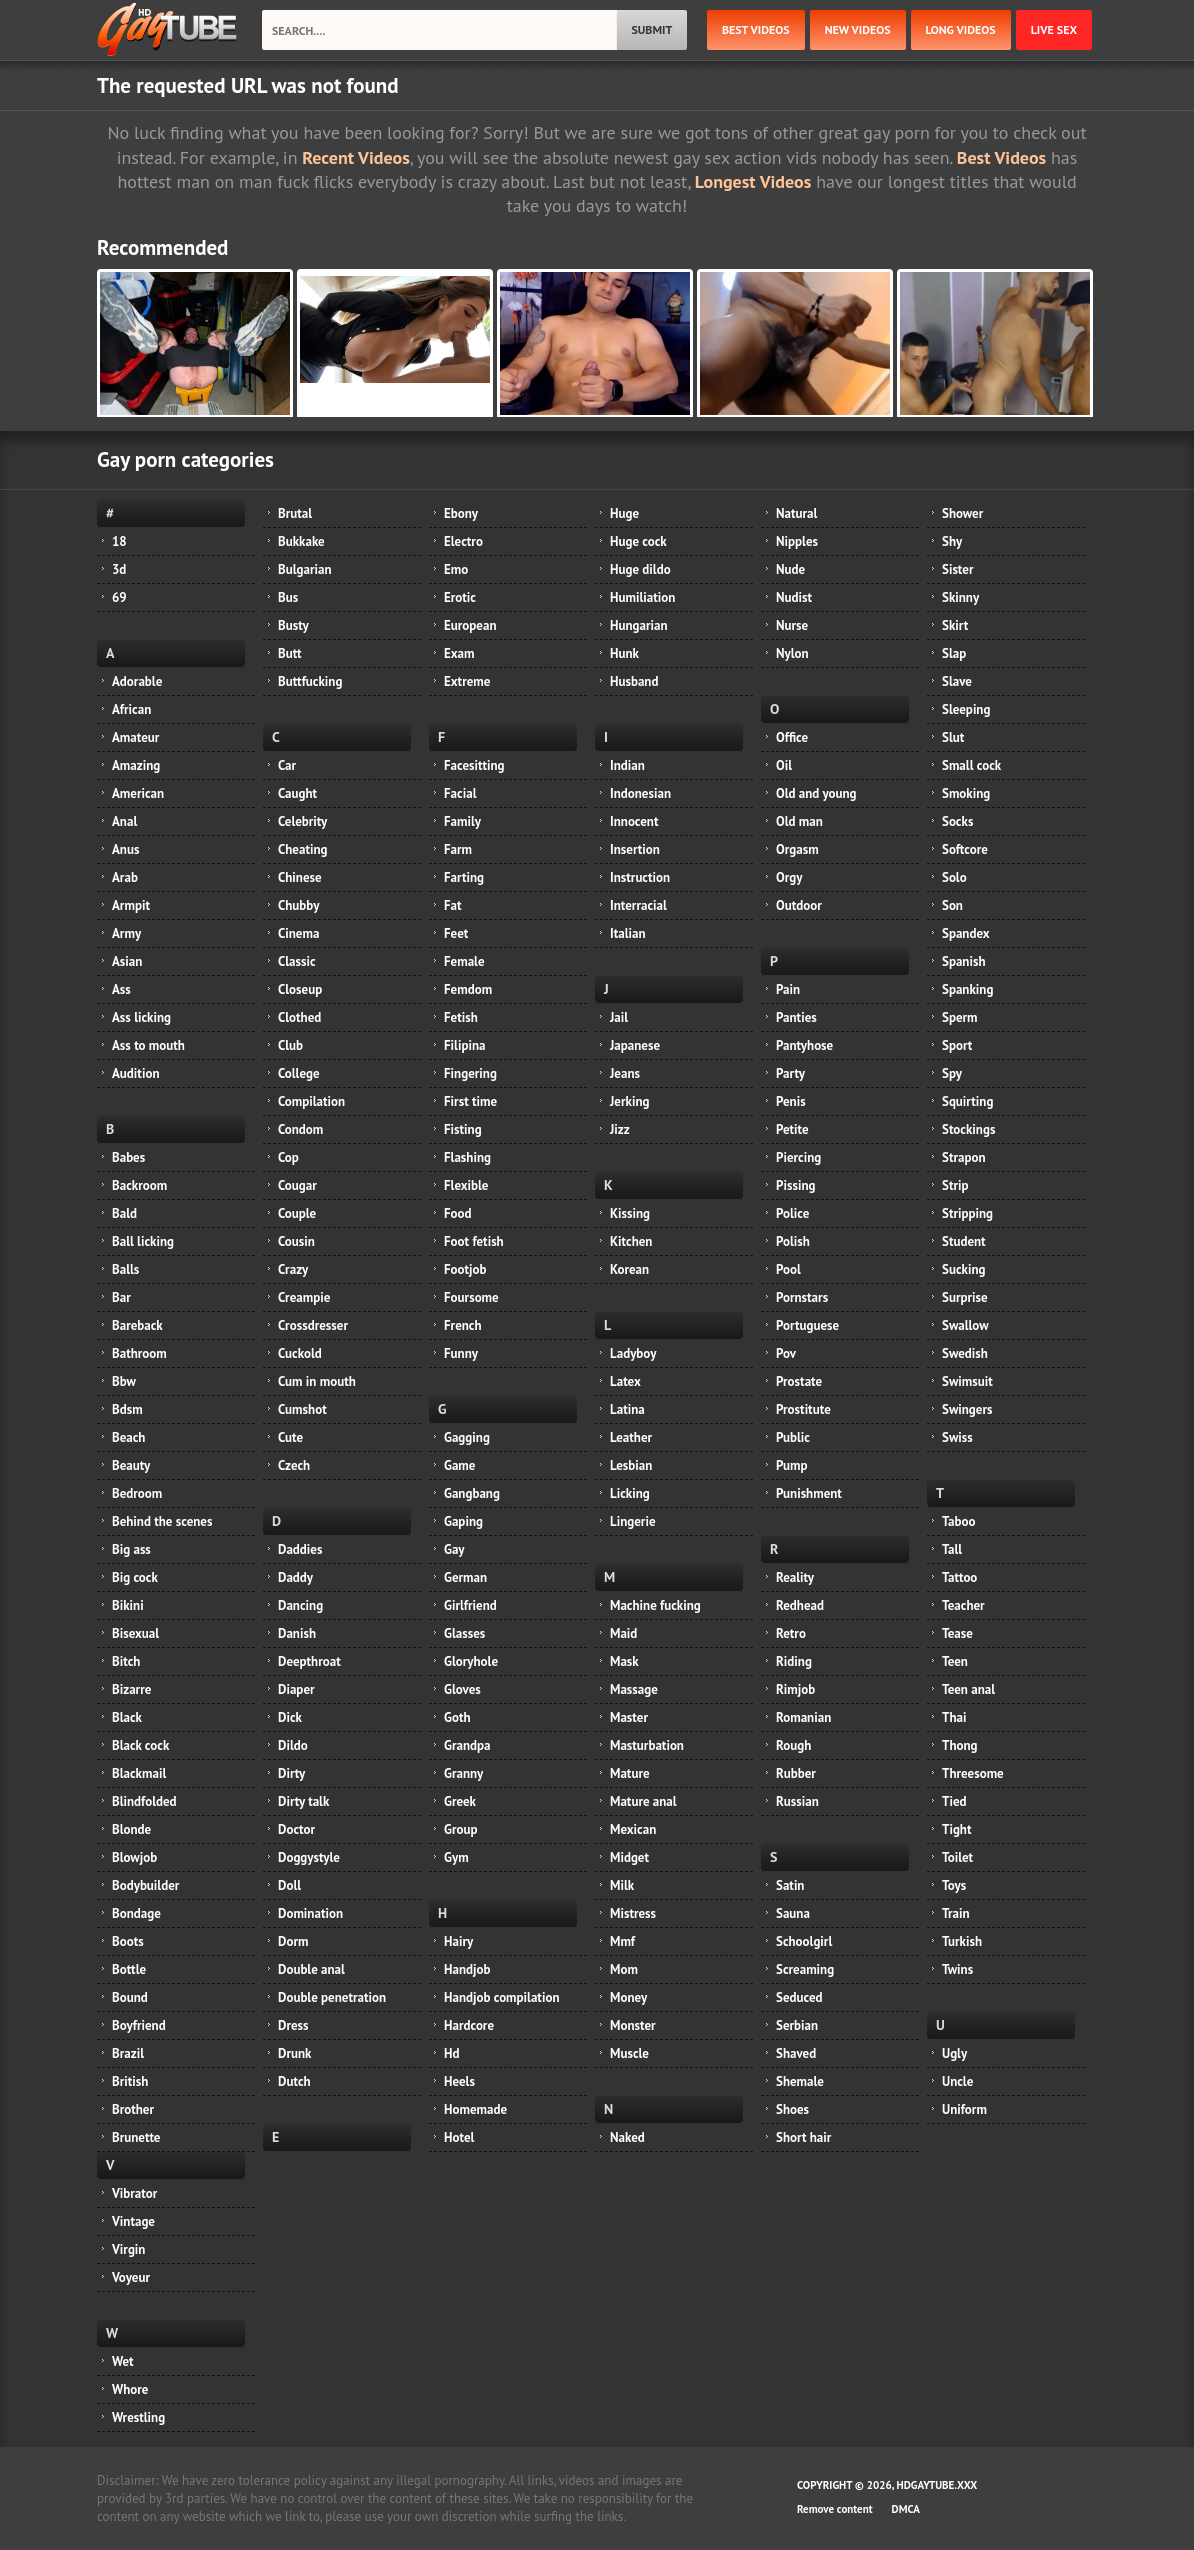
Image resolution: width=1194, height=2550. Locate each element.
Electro (463, 541)
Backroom (139, 1185)
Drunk (294, 2053)
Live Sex (1054, 29)
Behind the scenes (162, 1521)
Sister (958, 569)
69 (119, 597)
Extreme (467, 681)
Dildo (293, 1745)
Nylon (792, 653)
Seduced (799, 1997)
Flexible (466, 1185)
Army (126, 933)
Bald (124, 1213)
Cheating (303, 849)
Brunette (136, 2137)
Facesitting (474, 765)
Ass (121, 989)
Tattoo (959, 1577)
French (463, 1325)
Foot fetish (474, 1241)
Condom (300, 1129)
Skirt (955, 625)
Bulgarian (305, 569)
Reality (795, 1577)
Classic (297, 961)
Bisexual (135, 1633)
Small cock (971, 765)
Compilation (311, 1101)
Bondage (136, 1913)
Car (287, 765)
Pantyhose (804, 1045)
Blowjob (134, 1857)
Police (792, 1213)
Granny (463, 1773)
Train (956, 1913)
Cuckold (300, 1353)
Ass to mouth (148, 1045)
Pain (788, 989)
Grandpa (467, 1745)
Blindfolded (144, 1801)
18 (119, 541)
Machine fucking (655, 1605)
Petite (792, 1129)
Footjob (465, 1269)
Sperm (960, 1017)
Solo (954, 877)
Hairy (458, 1941)
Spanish (964, 961)
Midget (629, 1857)
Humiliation (642, 597)
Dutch (294, 2081)
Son (952, 905)
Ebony (461, 513)
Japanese (635, 1045)
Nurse (792, 625)
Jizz (620, 1129)
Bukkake (301, 541)
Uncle (957, 2081)
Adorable (137, 681)
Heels (459, 2081)
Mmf (622, 1941)
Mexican (633, 1829)
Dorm (293, 1941)
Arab (125, 877)
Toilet (957, 1857)
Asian (127, 961)
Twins (957, 1969)
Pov (786, 1353)
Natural (796, 513)
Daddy (295, 1577)
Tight (956, 1829)
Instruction (640, 877)
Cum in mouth (317, 1381)
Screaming (805, 1969)
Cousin (296, 1241)
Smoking (966, 793)
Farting (464, 877)
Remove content (835, 2509)
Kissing (630, 1213)
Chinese (300, 877)
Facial (460, 793)
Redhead (800, 1605)
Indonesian (640, 793)
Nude (790, 569)
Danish (297, 1633)
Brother (133, 2109)
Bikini (128, 1605)
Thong (960, 1745)
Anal (124, 821)
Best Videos (1001, 157)
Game (459, 1465)
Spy (952, 1073)
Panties (796, 1017)
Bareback (137, 1325)
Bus (288, 597)
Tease (957, 1633)
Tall (952, 1549)
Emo (456, 569)
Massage (634, 1689)
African (131, 709)
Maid (623, 1633)
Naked (627, 2137)
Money (628, 1997)
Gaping (463, 1521)
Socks (957, 821)
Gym (456, 1857)
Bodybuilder (145, 1885)
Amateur (135, 737)
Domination (310, 1913)
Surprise (965, 1297)
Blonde (131, 1829)
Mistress (633, 1913)
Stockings (968, 1129)
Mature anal (643, 1801)
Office (792, 737)
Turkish (962, 1941)
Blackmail (139, 1773)
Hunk (624, 653)
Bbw (124, 1381)
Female (464, 961)
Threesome (973, 1773)
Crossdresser (313, 1325)
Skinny (960, 597)
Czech (294, 1465)
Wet (123, 2361)
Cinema (298, 933)
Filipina (464, 1045)
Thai (954, 1717)
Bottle (129, 1969)
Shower (962, 513)
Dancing (300, 1605)
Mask (624, 1661)
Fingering (470, 1073)
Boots (128, 1941)
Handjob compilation (501, 1997)
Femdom (468, 989)
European (470, 625)
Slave (957, 681)
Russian (797, 1801)
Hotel (459, 2137)
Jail (619, 1017)
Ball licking (143, 1241)
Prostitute (803, 1409)
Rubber (796, 1773)
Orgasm (797, 849)
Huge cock (638, 541)
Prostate (799, 1381)
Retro (791, 1633)
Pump (792, 1465)
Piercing (798, 1157)
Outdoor (799, 905)
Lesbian (631, 1465)
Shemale (800, 2081)
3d (119, 569)
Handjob (467, 1969)
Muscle (629, 2053)
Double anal (311, 1969)
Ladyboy (633, 1353)
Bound (130, 1997)
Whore (130, 2389)
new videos (858, 29)
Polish (793, 1241)
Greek (460, 1801)
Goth (457, 1717)
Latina (627, 1409)
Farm (458, 849)
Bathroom (139, 1353)
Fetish (461, 1017)
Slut (953, 737)
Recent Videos (355, 157)
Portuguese (807, 1325)
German (465, 1577)
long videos (961, 29)
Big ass (131, 1549)
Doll (289, 1885)
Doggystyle (309, 1857)
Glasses (464, 1633)
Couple (297, 1213)
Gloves (462, 1689)
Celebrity (302, 821)
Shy (952, 541)
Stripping (967, 1213)
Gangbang (472, 1493)
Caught (297, 793)
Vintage (133, 2221)
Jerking (629, 1101)
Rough (793, 1745)
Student (964, 1241)
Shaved (796, 2053)
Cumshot (302, 1409)
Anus (125, 849)
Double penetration (332, 1997)
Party (790, 1073)
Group (460, 1829)
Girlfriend (470, 1605)
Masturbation (647, 1745)
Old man (799, 821)
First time (470, 1101)
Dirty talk (303, 1801)
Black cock (140, 1745)
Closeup (300, 989)
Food (458, 1213)
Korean (629, 1269)
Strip (955, 1185)
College (299, 1073)
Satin (790, 1885)
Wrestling (138, 2417)
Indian (627, 765)
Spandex (966, 933)
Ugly (954, 2053)
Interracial (638, 905)
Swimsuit (967, 1381)
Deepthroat (309, 1661)
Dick (290, 1717)
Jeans (625, 1073)
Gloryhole (471, 1661)
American (138, 793)
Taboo (958, 1521)
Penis (791, 1101)
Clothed (299, 1017)
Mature (630, 1773)
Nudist (794, 597)
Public (793, 1437)
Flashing (467, 1157)
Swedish (965, 1353)
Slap (954, 653)
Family (462, 821)
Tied (954, 1801)
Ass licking (141, 1017)
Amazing (136, 765)
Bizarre (131, 1689)
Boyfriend (139, 2025)
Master (629, 1717)
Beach (128, 1437)
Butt (290, 653)
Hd (451, 2053)
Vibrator (134, 2193)
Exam (459, 653)
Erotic (460, 597)
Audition (135, 1073)
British (130, 2081)
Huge (624, 513)
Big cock (135, 1577)
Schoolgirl (804, 1941)
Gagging (467, 1437)
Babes (128, 1157)
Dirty (291, 1773)
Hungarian (639, 625)
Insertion (635, 849)
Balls (125, 1269)
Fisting (463, 1129)
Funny (461, 1353)
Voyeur (131, 2277)
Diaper (296, 1689)
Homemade (475, 2109)
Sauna (793, 1913)
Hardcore (469, 2025)
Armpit (131, 905)
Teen (955, 1661)
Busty (293, 625)
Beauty (131, 1465)
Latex (625, 1381)
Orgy (789, 877)
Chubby (298, 905)
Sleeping (966, 709)
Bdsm (127, 1409)
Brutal (295, 513)
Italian (628, 933)
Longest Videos (753, 181)
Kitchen (631, 1241)
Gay (454, 1549)
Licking (630, 1493)
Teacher (963, 1605)
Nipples (797, 541)
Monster (633, 2025)
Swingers (967, 1409)
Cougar (297, 1185)
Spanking (967, 989)
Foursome (471, 1297)
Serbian (797, 2025)
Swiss (957, 1437)
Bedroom (137, 1493)
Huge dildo (640, 569)
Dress (293, 2025)
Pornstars (802, 1297)
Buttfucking (310, 681)
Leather (631, 1437)
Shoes (792, 2109)
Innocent (634, 821)
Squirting (967, 1101)
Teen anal (968, 1689)
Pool (788, 1269)
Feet (456, 933)
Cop (288, 1157)
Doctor (296, 1829)
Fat (453, 905)
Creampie (304, 1297)
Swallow (965, 1325)
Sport (957, 1045)
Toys (954, 1885)
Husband (634, 681)
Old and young (816, 793)
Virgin (128, 2249)
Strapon (964, 1157)
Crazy (293, 1269)
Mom (624, 1969)
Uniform (964, 2109)
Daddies (300, 1549)
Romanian (803, 1717)
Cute (290, 1437)
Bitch (126, 1661)
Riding (794, 1661)
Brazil (128, 2053)
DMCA (906, 2509)
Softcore (965, 849)
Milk (622, 1885)
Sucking (963, 1269)
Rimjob (795, 1689)
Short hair (803, 2137)
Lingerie (633, 1521)
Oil (784, 765)
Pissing (795, 1185)
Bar (121, 1297)
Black (127, 1717)
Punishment (809, 1493)
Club (290, 1045)
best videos (756, 29)
